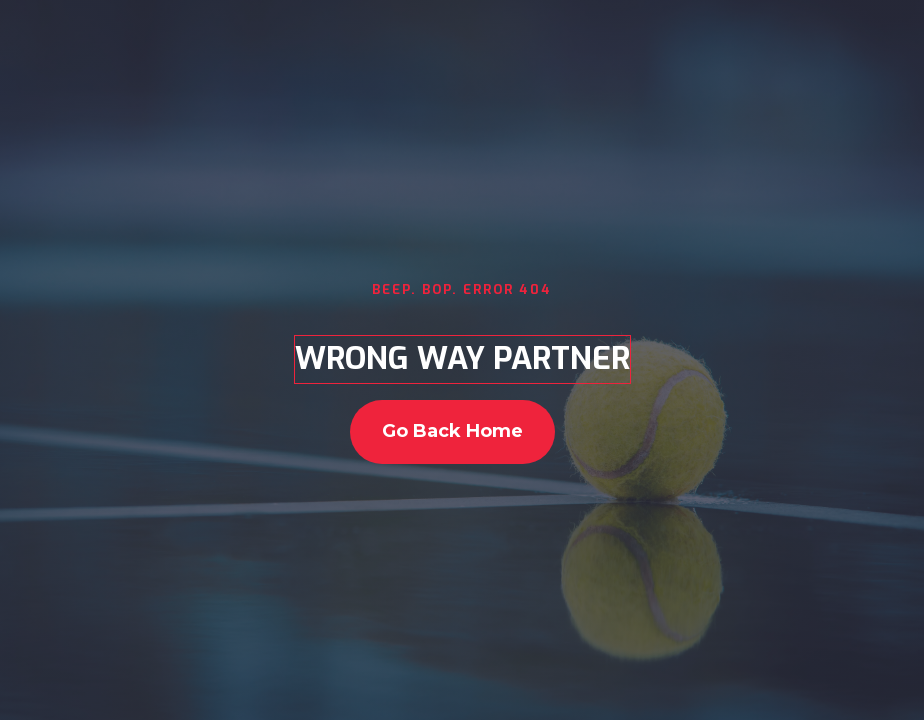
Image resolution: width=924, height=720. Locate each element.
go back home (452, 431)
